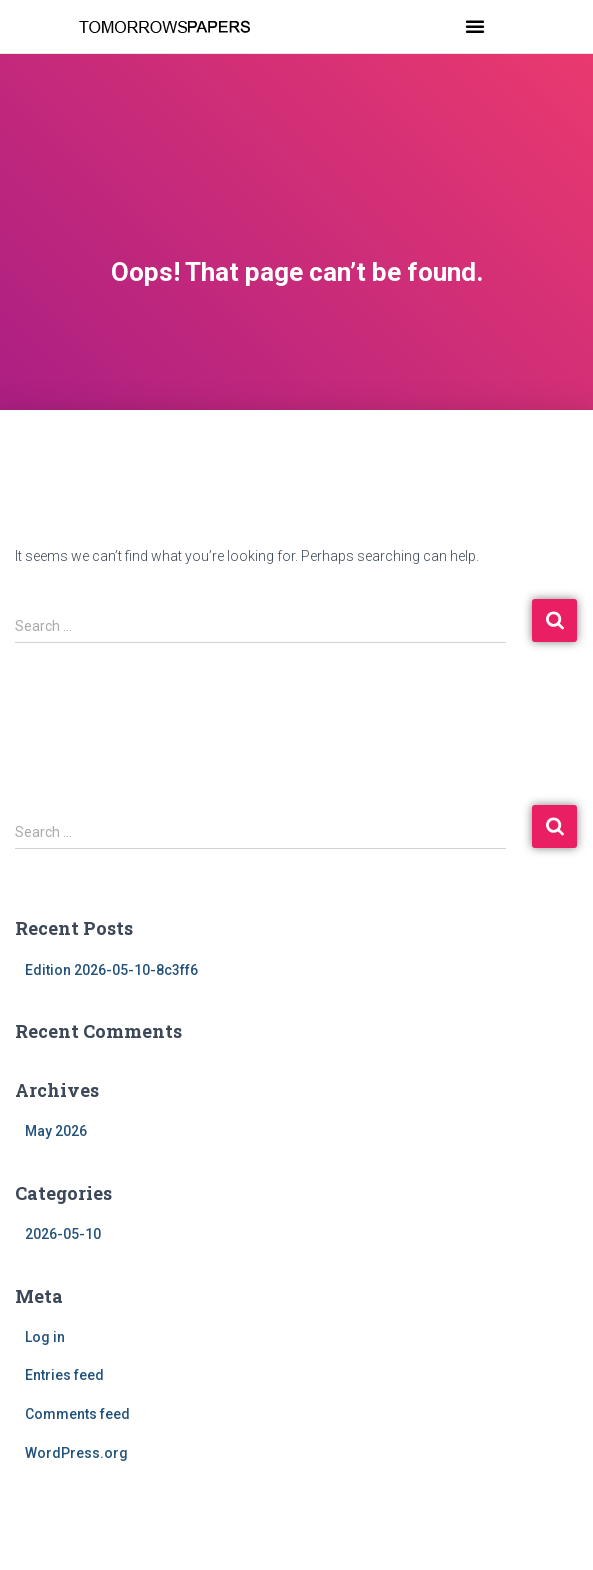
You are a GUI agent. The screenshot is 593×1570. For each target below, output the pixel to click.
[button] (475, 26)
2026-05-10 (63, 1234)
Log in (45, 1337)
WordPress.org (76, 1453)
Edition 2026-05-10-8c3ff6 (111, 970)
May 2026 (56, 1131)
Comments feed (77, 1414)
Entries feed (64, 1375)
